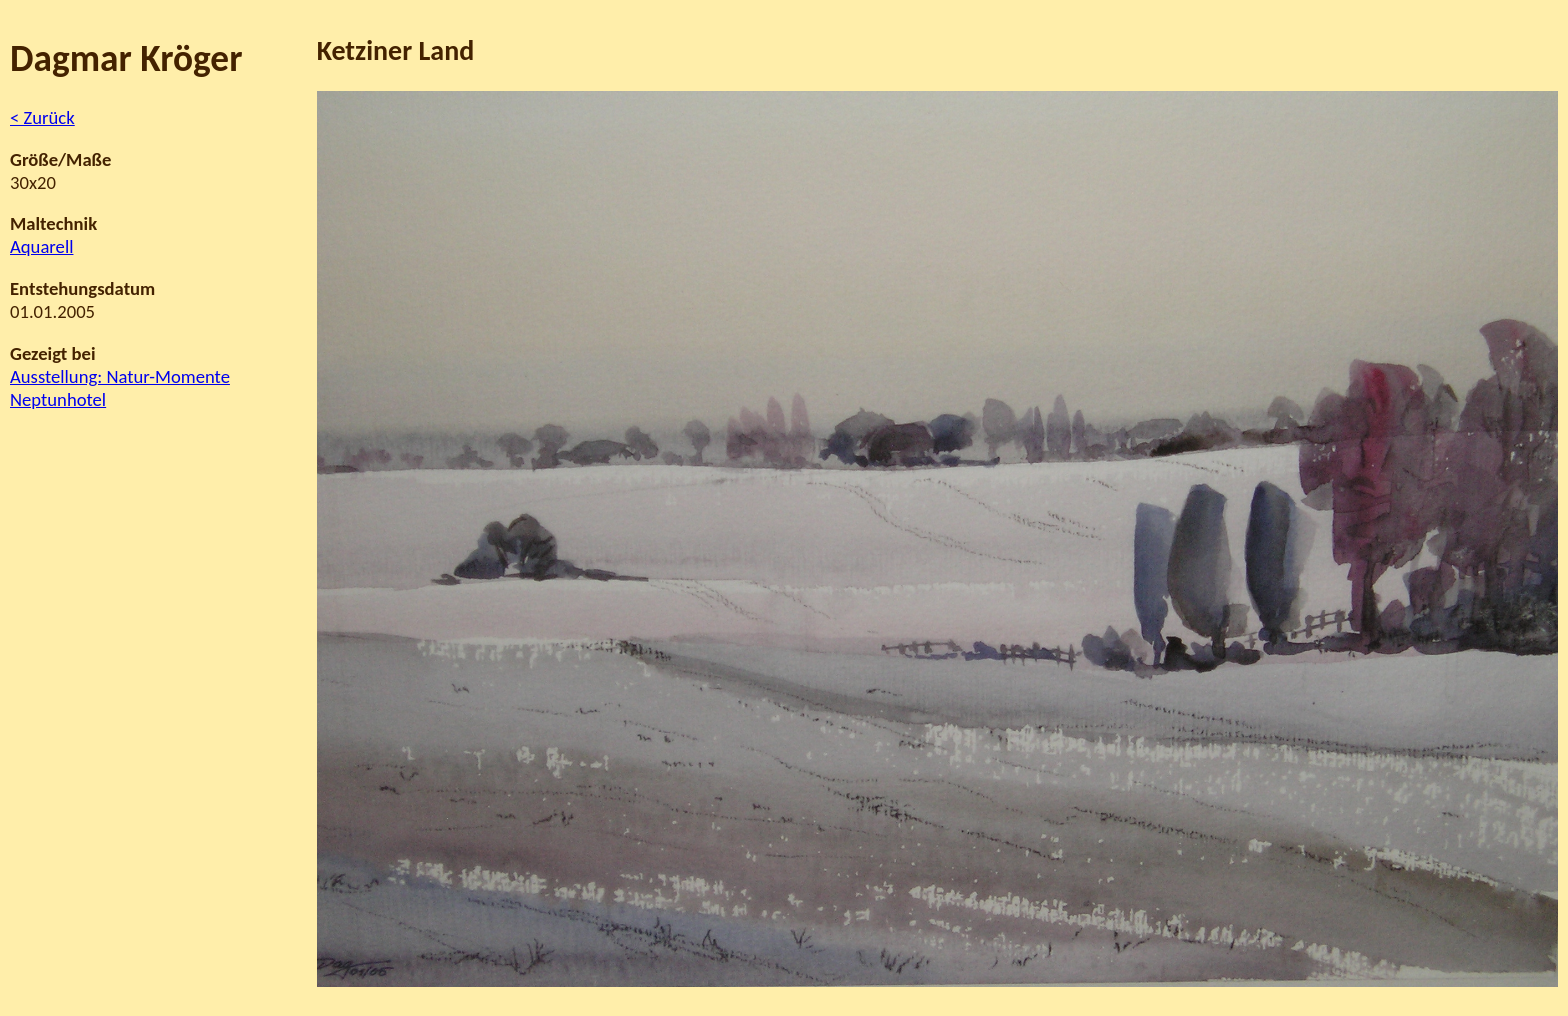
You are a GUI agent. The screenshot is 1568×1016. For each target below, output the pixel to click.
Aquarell (41, 246)
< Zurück (42, 117)
